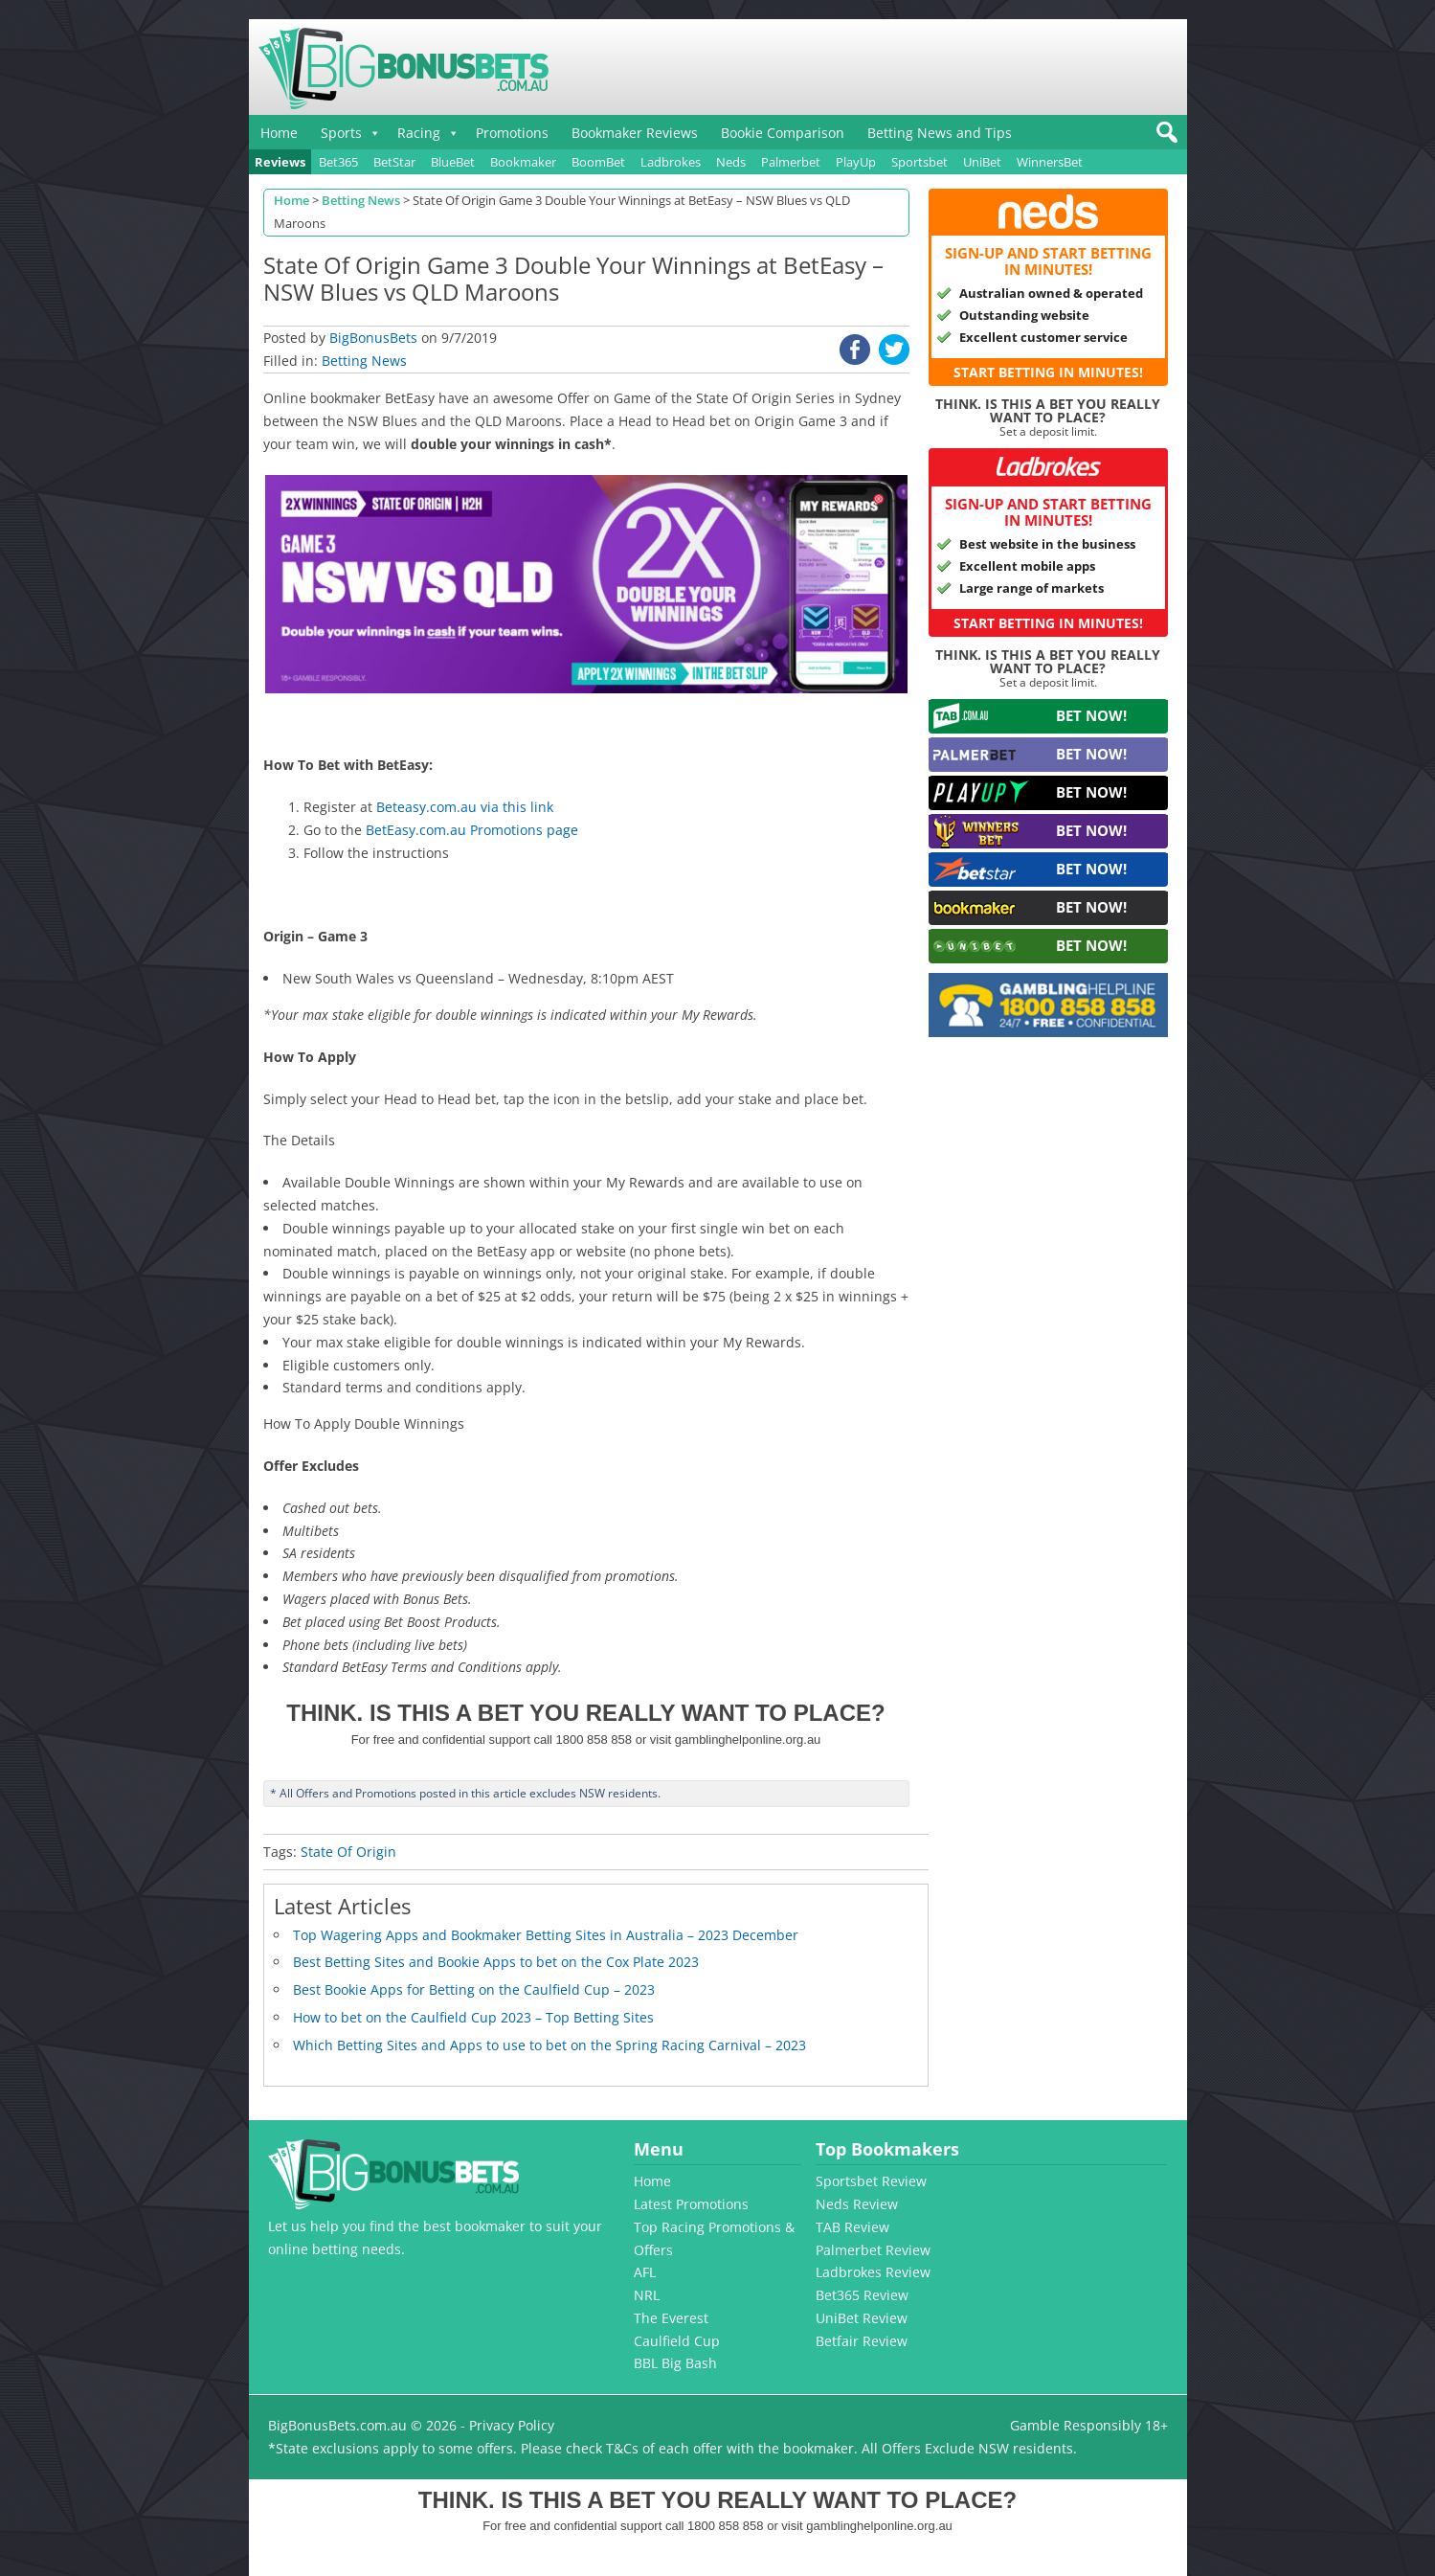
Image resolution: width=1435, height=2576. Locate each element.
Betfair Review (862, 2341)
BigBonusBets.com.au (337, 2425)
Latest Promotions (691, 2204)
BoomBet (598, 161)
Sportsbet (919, 161)
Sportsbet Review (871, 2181)
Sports (341, 133)
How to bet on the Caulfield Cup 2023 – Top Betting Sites (473, 2017)
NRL (647, 2295)
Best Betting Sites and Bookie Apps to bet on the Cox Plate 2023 (496, 1962)
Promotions (512, 133)
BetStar (394, 161)
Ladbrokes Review (873, 2272)
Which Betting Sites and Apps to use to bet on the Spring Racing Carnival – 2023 (549, 2045)
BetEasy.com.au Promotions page (472, 830)
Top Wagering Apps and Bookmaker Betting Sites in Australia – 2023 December (545, 1935)
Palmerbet (790, 161)
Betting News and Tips (939, 133)
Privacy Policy (511, 2425)
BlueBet (453, 161)
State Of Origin (348, 1851)
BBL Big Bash (675, 2363)
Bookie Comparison (782, 133)
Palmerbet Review (873, 2250)
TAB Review (852, 2227)
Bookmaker (523, 161)
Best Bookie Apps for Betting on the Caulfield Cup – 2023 (474, 1989)
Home (279, 133)
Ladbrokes (670, 161)
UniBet (982, 161)
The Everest (671, 2318)
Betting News (364, 360)
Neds (731, 161)
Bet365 (338, 161)
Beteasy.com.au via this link (464, 807)
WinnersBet (1050, 161)
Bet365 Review (862, 2295)
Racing (418, 133)
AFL (645, 2272)
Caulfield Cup (677, 2341)
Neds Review (857, 2204)
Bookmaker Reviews (635, 133)
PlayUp (856, 161)
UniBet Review (862, 2318)
